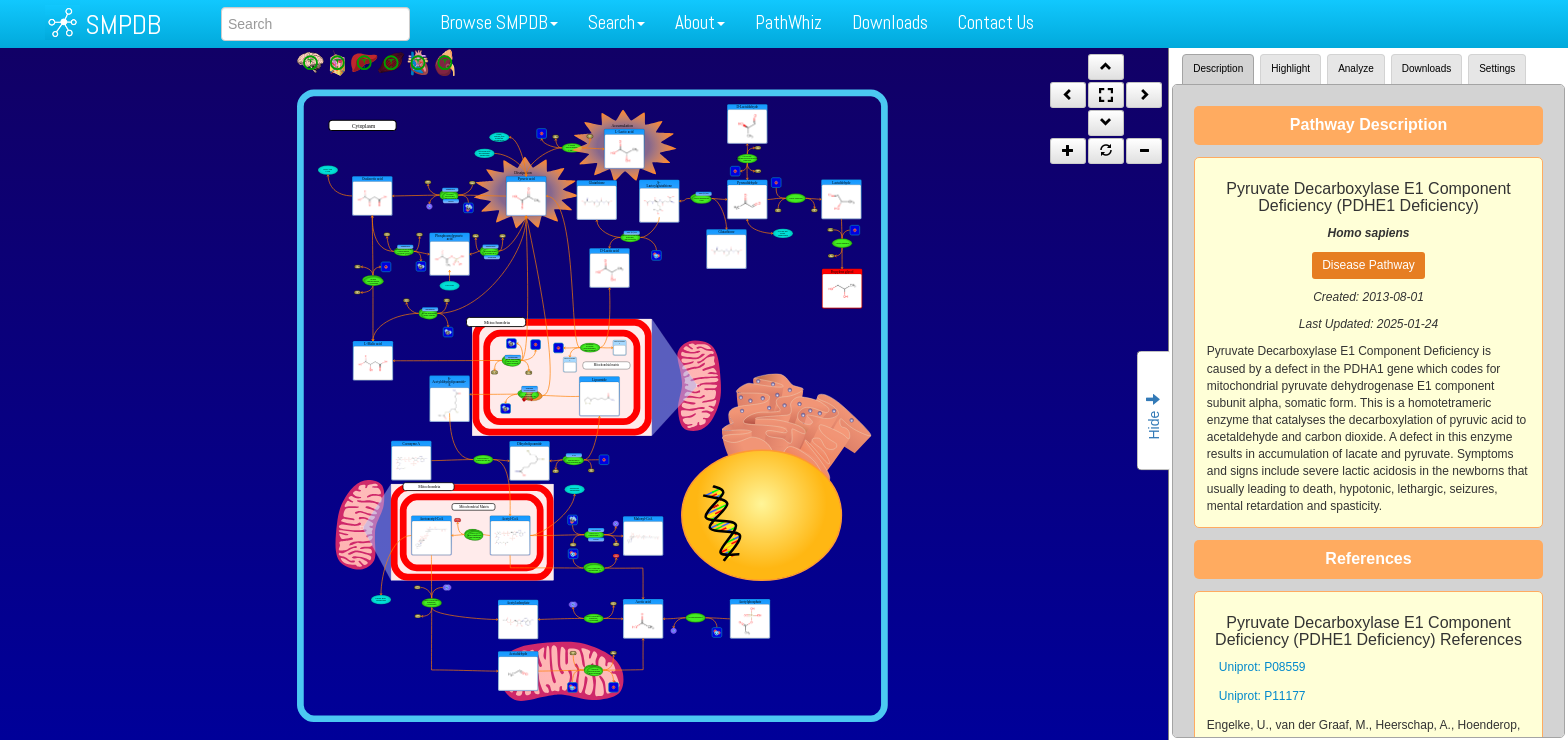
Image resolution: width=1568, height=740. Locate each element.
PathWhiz (788, 22)
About (700, 22)
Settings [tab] (1497, 68)
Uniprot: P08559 (1262, 667)
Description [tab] (1218, 68)
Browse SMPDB (499, 22)
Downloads (890, 22)
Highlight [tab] (1290, 68)
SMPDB (123, 24)
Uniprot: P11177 (1262, 696)
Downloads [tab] (1426, 68)
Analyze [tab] (1356, 68)
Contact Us (996, 22)
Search (616, 22)
